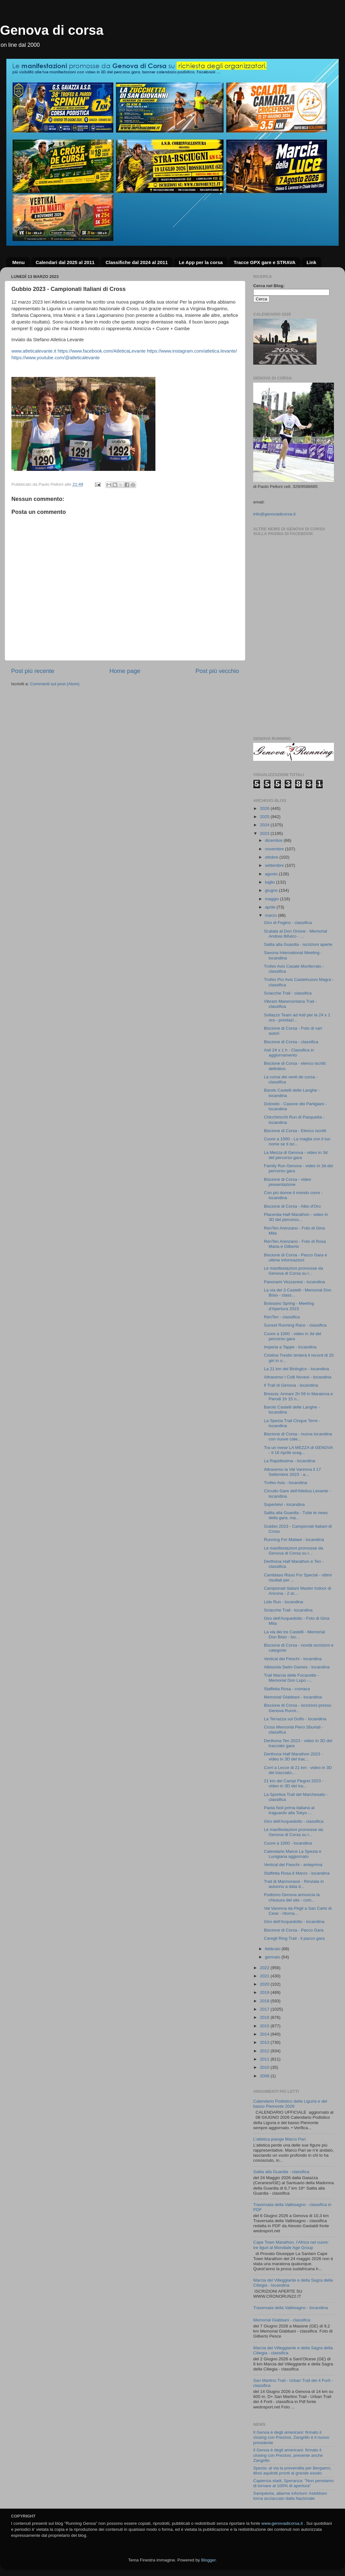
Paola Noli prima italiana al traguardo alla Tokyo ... (289, 1810)
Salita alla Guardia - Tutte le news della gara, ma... (296, 1515)
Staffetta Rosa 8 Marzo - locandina (297, 1873)
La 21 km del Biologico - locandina (296, 1368)
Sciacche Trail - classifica (288, 993)
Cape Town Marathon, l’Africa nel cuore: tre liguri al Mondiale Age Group (291, 2245)
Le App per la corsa (201, 262)
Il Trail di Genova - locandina (291, 1385)
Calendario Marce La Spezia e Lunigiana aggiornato (293, 1854)
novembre (275, 849)
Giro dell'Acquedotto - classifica (293, 1821)
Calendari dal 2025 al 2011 (65, 262)
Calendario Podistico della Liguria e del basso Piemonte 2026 (290, 2104)
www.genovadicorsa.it (282, 2523)
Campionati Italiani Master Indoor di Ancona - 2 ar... (297, 1591)
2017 (265, 2009)
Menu (18, 262)
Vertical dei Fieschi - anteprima (293, 1864)
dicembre (274, 840)
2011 (265, 2059)
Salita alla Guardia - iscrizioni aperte (298, 944)
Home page (125, 671)
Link (311, 262)
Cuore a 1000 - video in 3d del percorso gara (292, 1336)
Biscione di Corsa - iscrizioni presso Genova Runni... (297, 1708)
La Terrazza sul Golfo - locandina (295, 1718)
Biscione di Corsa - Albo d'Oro (292, 1206)
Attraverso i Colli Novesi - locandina (297, 1377)
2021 (265, 1976)
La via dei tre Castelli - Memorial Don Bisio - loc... (294, 1634)
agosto (272, 874)
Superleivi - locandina (284, 1504)
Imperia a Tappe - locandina (290, 1347)
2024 (265, 825)
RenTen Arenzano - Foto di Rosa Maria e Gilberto (295, 1244)
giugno (272, 890)
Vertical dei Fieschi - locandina (293, 1658)
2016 (265, 2017)
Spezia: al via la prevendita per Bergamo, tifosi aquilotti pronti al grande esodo (292, 2470)
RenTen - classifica (282, 1317)
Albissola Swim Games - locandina (297, 1667)
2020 (265, 1984)
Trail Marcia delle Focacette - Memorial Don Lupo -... (291, 1678)
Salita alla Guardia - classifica (281, 2171)
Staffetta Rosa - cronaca (287, 1688)
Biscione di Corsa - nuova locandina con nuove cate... (298, 1436)
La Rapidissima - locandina (289, 1460)
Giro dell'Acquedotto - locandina (294, 1921)
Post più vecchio (217, 671)
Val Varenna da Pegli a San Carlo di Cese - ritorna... (298, 1911)
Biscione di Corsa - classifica (291, 1041)
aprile (271, 907)
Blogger (208, 2560)
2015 (265, 2026)
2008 (265, 2076)
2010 (265, 2067)
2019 (265, 1992)
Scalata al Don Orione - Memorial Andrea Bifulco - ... (295, 934)
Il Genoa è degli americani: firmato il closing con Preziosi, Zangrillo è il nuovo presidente (291, 2437)
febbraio (273, 1948)
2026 (265, 808)
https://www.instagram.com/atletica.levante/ (192, 351)
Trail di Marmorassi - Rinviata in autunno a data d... (294, 1884)
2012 (265, 2051)
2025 (265, 816)
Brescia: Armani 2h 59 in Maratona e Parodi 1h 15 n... (298, 1396)
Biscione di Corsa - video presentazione (287, 1182)
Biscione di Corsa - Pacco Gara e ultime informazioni (295, 1257)
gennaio (273, 1957)
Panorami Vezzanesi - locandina (294, 1281)
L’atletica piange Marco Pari (279, 2139)
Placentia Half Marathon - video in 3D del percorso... (296, 1217)
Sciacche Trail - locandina (288, 1610)
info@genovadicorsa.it (274, 514)
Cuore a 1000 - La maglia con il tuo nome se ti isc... (297, 1141)
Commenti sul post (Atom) (54, 683)
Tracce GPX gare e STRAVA (264, 262)
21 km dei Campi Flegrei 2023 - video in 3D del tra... (293, 1783)
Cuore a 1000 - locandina (288, 1843)
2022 (265, 1967)
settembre (275, 865)
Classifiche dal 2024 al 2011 (136, 262)
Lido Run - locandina (283, 1601)
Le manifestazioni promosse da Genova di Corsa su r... (293, 1271)
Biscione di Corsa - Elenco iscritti (295, 1130)
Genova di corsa (52, 30)
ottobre (272, 857)
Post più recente (32, 671)
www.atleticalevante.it (33, 351)
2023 (265, 833)
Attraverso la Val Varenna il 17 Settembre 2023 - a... (292, 1472)
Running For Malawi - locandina (294, 1539)
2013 (265, 2042)
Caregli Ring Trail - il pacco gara (294, 1938)
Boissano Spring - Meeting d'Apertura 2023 (289, 1306)
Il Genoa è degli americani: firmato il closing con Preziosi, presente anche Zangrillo (288, 2455)
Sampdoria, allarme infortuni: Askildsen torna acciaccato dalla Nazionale (290, 2496)
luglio (270, 882)
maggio (272, 899)
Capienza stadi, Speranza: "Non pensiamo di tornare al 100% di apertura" (293, 2483)
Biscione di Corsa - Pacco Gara (293, 1930)
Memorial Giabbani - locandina (293, 1697)
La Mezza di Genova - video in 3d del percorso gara (296, 1155)
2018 (265, 2001)
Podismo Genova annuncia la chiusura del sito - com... (292, 1897)
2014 (265, 2034)
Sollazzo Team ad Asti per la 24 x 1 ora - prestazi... (297, 1017)
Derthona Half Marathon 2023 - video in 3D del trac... (293, 1756)
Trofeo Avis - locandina (285, 1482)
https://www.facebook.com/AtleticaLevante (102, 351)
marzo (271, 915)
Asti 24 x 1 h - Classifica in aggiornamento (289, 1052)
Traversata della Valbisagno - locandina (290, 2307)
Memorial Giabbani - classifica (281, 2320)
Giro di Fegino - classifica (288, 922)
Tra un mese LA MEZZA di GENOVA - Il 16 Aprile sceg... (298, 1450)
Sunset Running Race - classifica (295, 1325)
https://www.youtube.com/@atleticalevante (55, 357)
